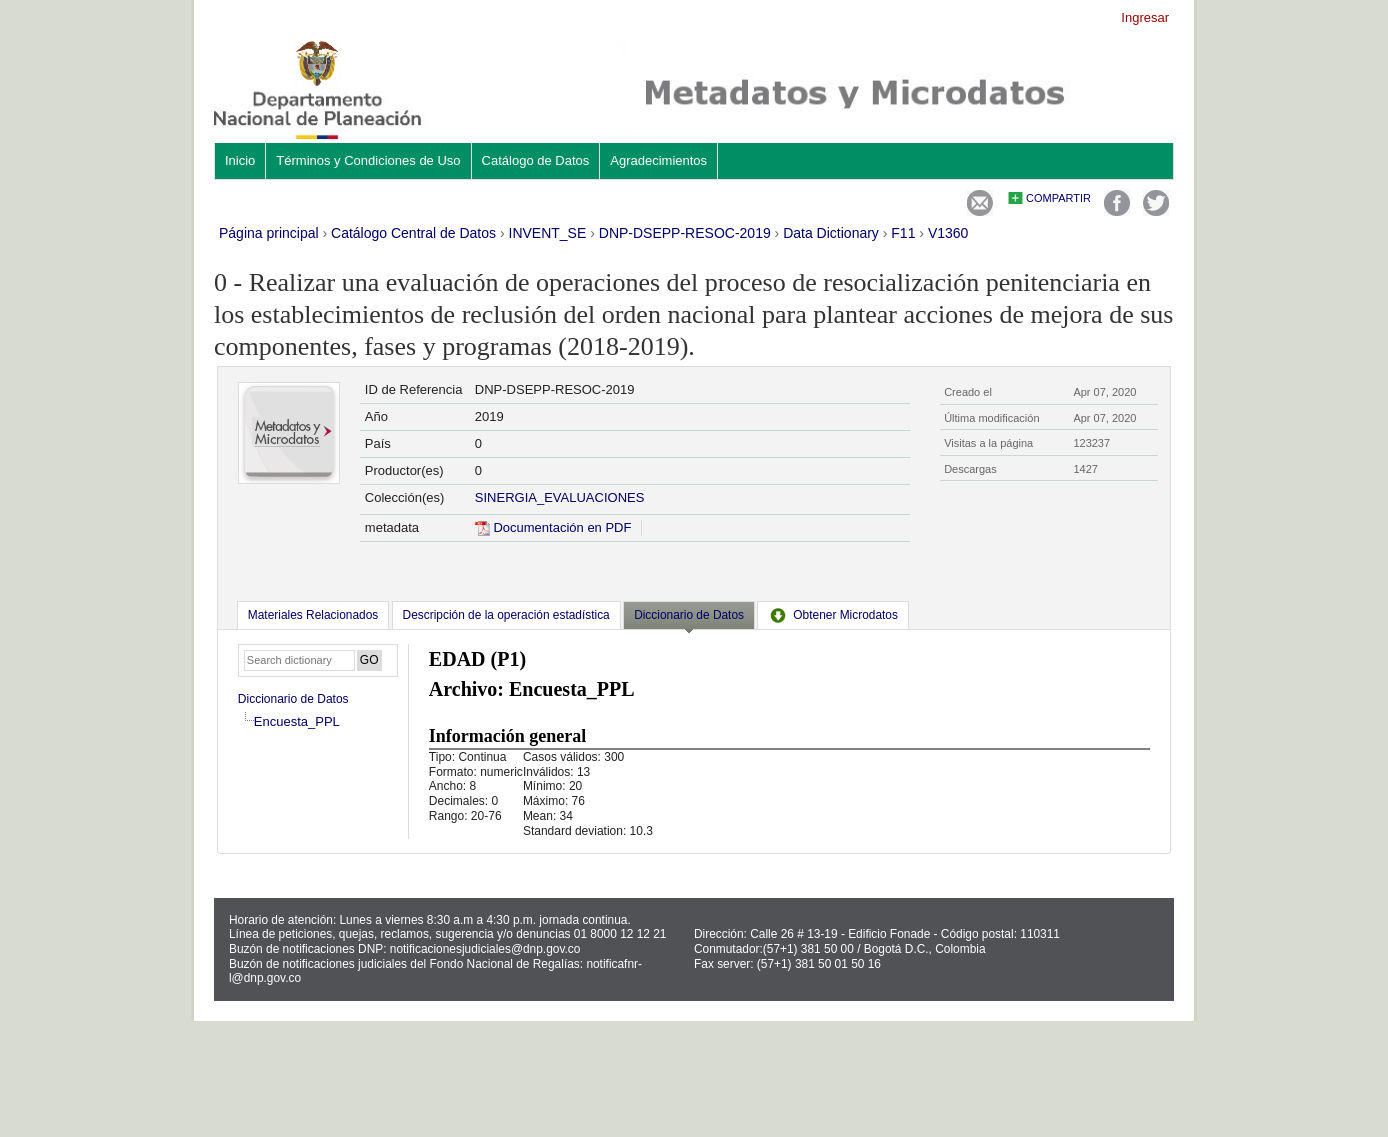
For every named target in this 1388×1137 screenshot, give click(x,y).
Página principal (269, 233)
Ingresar (1145, 17)
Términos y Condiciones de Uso (368, 160)
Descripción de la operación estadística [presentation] (506, 615)
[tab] (313, 615)
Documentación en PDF (553, 527)
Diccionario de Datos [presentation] (689, 615)
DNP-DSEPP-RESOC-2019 (685, 233)
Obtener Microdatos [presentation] (833, 615)
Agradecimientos (658, 160)
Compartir (1058, 198)
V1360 (948, 233)
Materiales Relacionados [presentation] (313, 615)
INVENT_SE (548, 233)
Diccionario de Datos (293, 699)
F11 (903, 233)
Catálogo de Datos (536, 160)
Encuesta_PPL (297, 721)
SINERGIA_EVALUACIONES (560, 497)
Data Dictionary (831, 233)
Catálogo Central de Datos (413, 233)
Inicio (240, 160)
